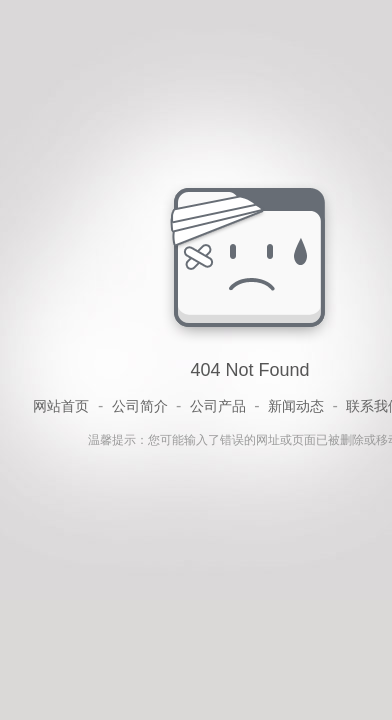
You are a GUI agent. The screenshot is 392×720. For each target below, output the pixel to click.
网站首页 (61, 406)
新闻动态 (296, 406)
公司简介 (140, 406)
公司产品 (218, 406)
